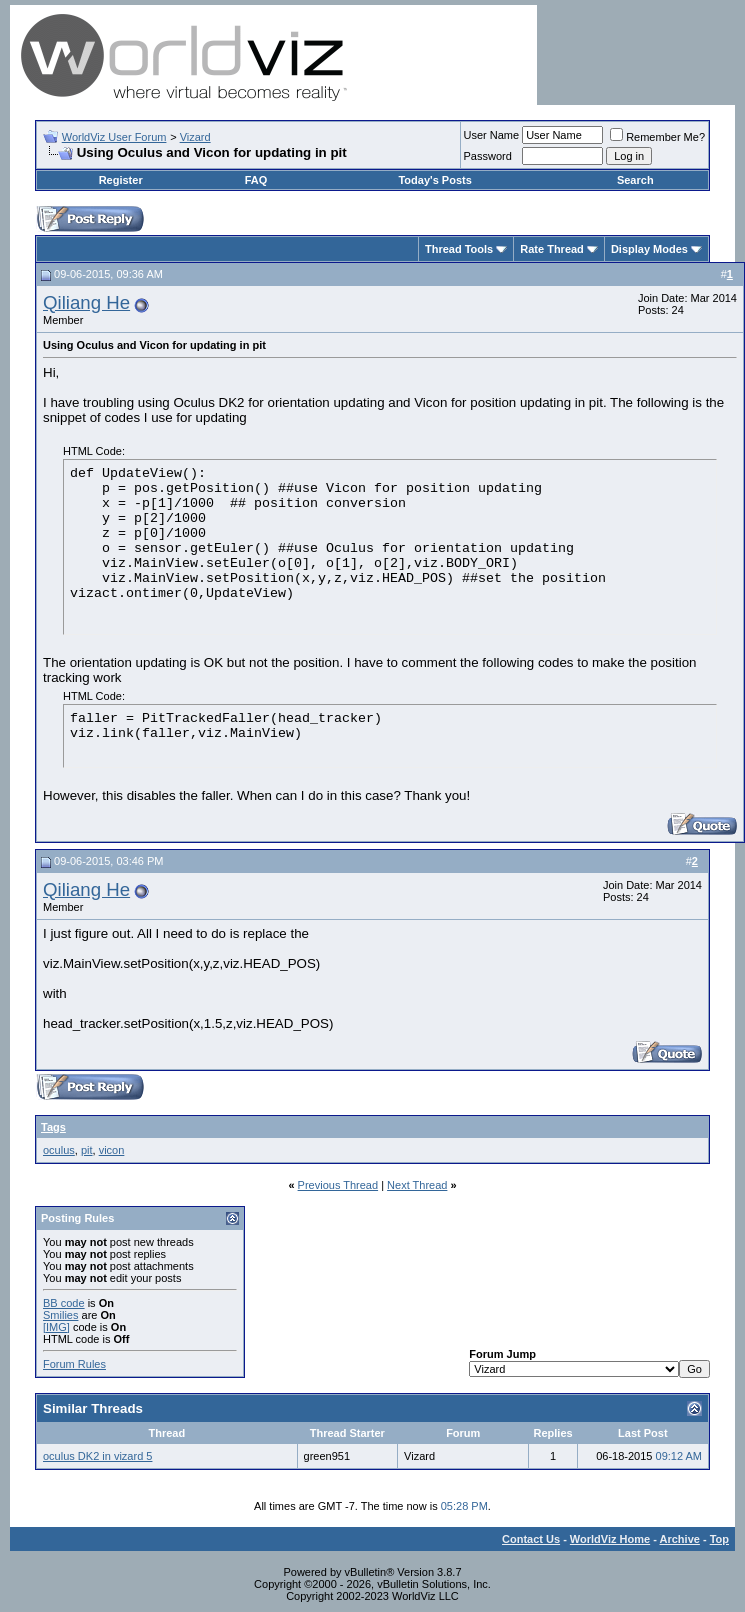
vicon (112, 1150)
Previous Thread (338, 1185)
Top (719, 1539)
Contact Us (531, 1539)
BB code (64, 1303)
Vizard (195, 137)
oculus (59, 1150)
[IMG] (56, 1327)
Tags (53, 1127)
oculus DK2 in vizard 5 (97, 1456)
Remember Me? (657, 137)
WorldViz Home (610, 1539)
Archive (680, 1539)
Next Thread (417, 1185)
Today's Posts (434, 180)
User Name (492, 135)
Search (635, 180)
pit (87, 1150)
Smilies (60, 1315)
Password (488, 156)
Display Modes (649, 249)
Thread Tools (459, 249)
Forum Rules (74, 1364)
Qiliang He (86, 302)
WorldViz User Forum (114, 137)
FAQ (256, 180)
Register (121, 180)
